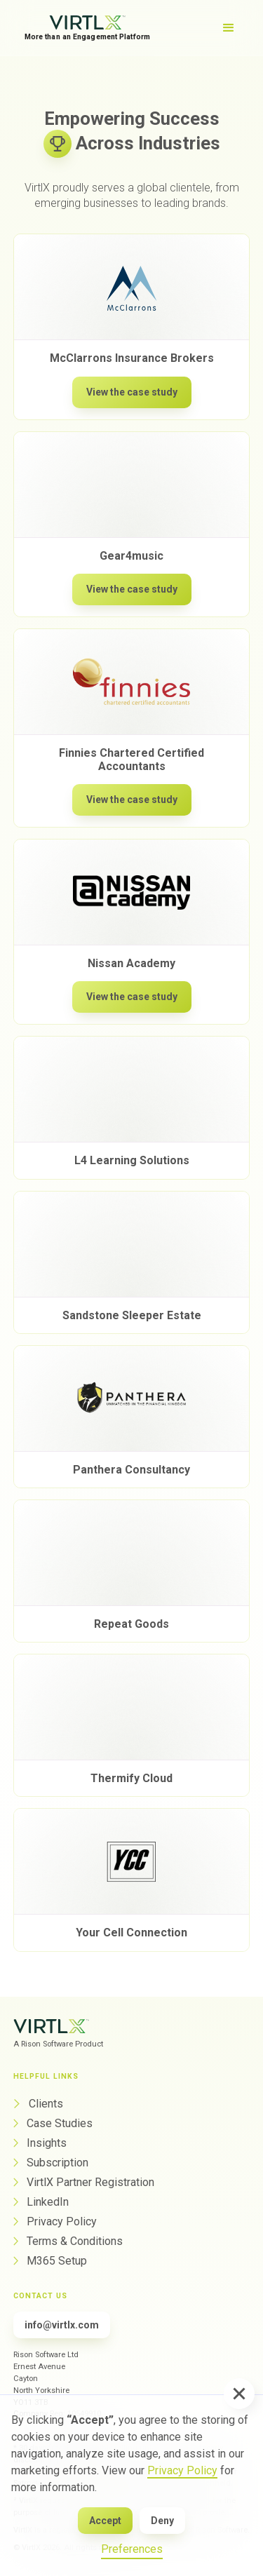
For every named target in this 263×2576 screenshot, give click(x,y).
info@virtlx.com (62, 2325)
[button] (239, 2393)
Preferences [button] (132, 2549)
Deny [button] (162, 2520)
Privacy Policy (182, 2470)
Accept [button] (105, 2520)
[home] (87, 28)
